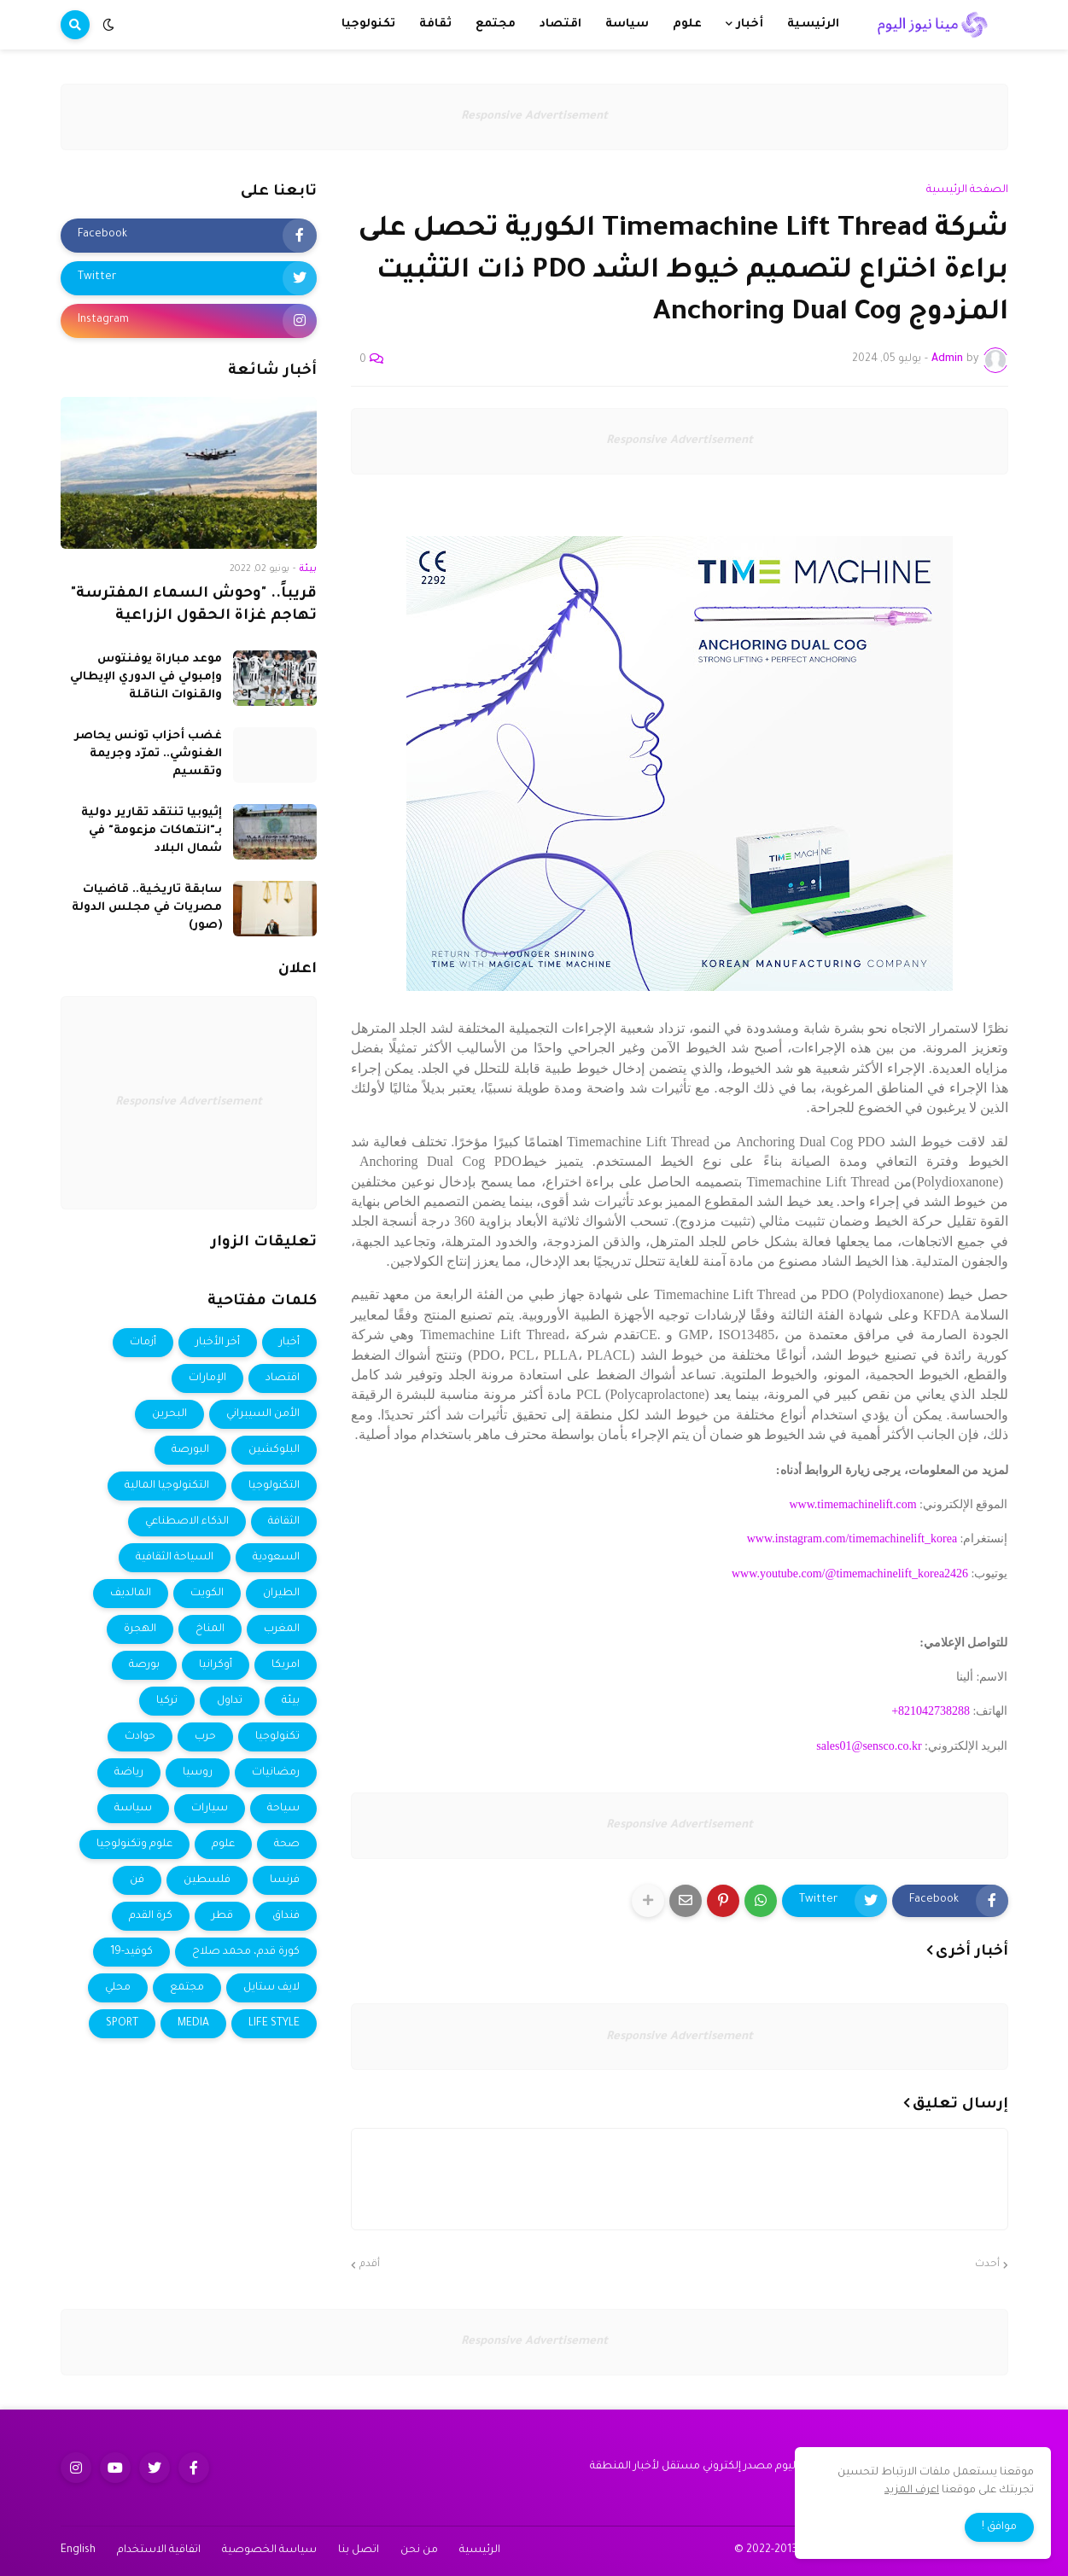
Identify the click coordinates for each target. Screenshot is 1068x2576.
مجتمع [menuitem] (496, 24)
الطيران (281, 1594)
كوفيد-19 (131, 1952)
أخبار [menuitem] (749, 24)
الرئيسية (479, 2550)
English (78, 2550)
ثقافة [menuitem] (435, 24)
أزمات (143, 1343)
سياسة (133, 1809)
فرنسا (285, 1880)
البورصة (190, 1450)
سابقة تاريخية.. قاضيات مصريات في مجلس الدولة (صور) (147, 907)
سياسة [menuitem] (627, 24)
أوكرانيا (215, 1665)
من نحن (419, 2550)
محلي (118, 1988)
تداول (229, 1701)
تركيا (167, 1701)
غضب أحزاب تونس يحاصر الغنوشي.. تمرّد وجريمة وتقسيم (148, 754)
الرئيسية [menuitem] (813, 24)
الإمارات (207, 1378)
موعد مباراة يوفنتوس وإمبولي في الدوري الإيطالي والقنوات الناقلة (146, 677)
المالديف (130, 1594)
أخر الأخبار (218, 1343)
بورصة (144, 1665)
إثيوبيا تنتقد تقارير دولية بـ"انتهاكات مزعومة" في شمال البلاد (151, 831)
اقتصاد (283, 1378)
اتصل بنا (358, 2550)
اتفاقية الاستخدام (159, 2550)
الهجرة (140, 1629)
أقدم (369, 2264)
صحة (287, 1844)
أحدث (987, 2264)
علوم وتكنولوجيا (134, 1844)
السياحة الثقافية (174, 1558)
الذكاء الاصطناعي (187, 1522)
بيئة (291, 1701)
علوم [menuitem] (687, 24)
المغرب (282, 1629)
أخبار (289, 1343)
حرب (205, 1737)
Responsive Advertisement (534, 116)
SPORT (122, 2024)
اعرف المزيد (911, 2491)
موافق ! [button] (999, 2527)
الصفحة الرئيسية (967, 190)
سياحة (283, 1809)
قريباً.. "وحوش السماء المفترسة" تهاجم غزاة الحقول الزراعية (194, 606)
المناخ (210, 1629)
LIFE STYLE (274, 2024)
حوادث (140, 1737)
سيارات (209, 1809)
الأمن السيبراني (263, 1414)
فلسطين (207, 1880)
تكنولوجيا (277, 1737)
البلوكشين (274, 1450)
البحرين (169, 1414)
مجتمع (187, 1988)
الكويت (207, 1594)
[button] (108, 24)
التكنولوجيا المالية (167, 1486)
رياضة (128, 1773)
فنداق (286, 1916)
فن (137, 1880)
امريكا (285, 1665)
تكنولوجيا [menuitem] (368, 24)
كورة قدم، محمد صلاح (246, 1952)
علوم (223, 1844)
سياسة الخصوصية (269, 2550)
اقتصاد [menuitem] (560, 24)
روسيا (198, 1773)
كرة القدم (150, 1916)
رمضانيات (276, 1773)
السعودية (276, 1558)
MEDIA (193, 2024)
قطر (222, 1916)
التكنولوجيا (274, 1486)
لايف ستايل (271, 1988)
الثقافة (284, 1522)
